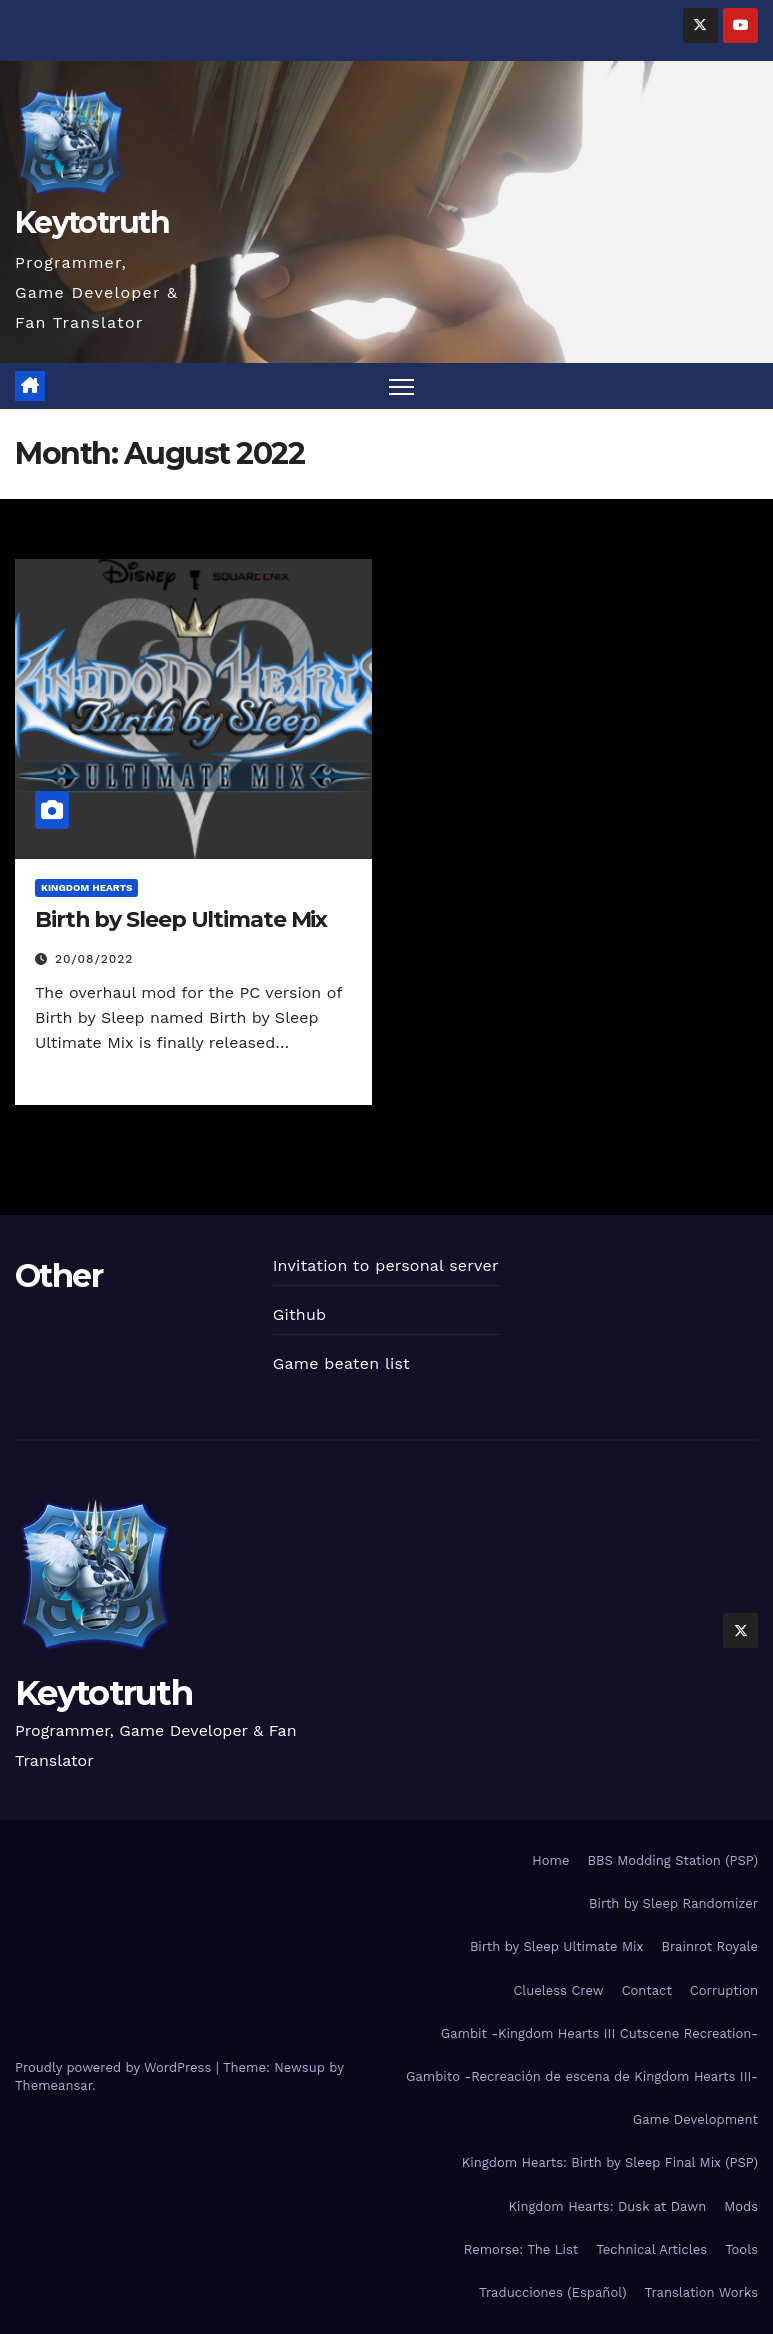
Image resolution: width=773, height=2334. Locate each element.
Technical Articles (651, 2249)
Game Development (695, 2119)
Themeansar (53, 2085)
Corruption (724, 1990)
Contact (647, 1990)
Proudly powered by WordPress (115, 2067)
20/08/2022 (94, 959)
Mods (741, 2206)
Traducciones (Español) (552, 2292)
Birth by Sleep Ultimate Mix (181, 919)
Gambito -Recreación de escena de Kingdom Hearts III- (582, 2076)
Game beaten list (341, 1363)
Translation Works (701, 2292)
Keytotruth (92, 222)
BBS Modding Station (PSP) (672, 1860)
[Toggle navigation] (401, 386)
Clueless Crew (558, 1990)
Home (550, 1860)
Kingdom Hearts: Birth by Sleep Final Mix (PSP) (610, 2162)
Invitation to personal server (386, 1265)
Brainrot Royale (709, 1946)
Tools (741, 2249)
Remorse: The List (521, 2249)
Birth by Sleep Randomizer (673, 1903)
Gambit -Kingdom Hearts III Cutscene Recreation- (599, 2033)
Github (300, 1314)
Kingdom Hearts (86, 887)
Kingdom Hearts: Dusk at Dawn (607, 2206)
